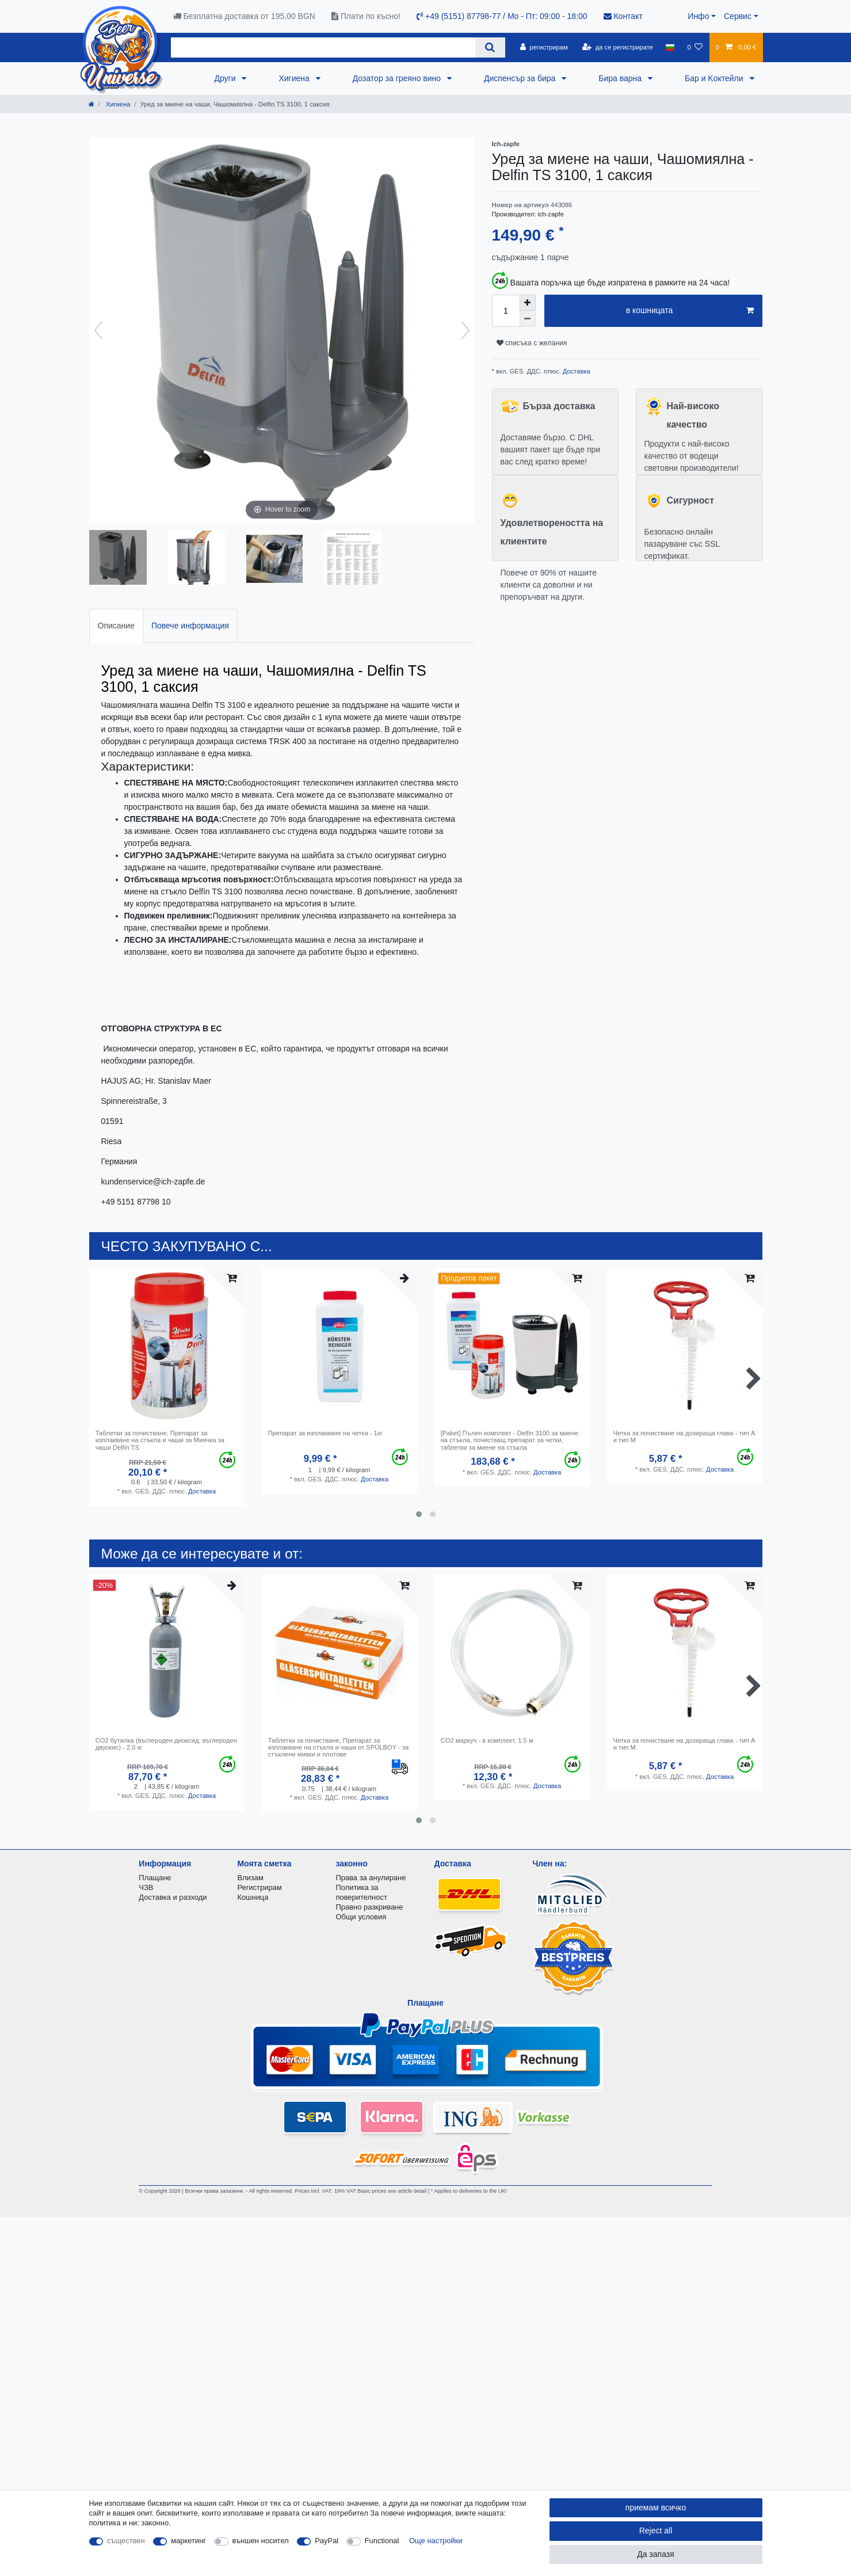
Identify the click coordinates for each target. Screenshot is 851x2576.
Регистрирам (259, 1887)
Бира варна (621, 78)
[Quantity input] (506, 311)
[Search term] (323, 47)
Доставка (575, 371)
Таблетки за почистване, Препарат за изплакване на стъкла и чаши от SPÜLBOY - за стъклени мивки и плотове (338, 1747)
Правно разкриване (369, 1907)
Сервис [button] (737, 16)
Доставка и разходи (173, 1897)
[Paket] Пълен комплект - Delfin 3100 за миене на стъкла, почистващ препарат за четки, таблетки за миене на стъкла (510, 1440)
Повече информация (190, 625)
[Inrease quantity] (528, 303)
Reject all (656, 2530)
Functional (382, 2540)
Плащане (155, 1877)
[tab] (116, 626)
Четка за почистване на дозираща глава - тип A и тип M (684, 1436)
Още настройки (436, 2540)
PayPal (326, 2540)
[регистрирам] (544, 47)
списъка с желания (532, 343)
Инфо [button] (698, 16)
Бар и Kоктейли (715, 78)
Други (226, 78)
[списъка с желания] (695, 47)
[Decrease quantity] (528, 319)
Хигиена (294, 78)
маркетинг (188, 2540)
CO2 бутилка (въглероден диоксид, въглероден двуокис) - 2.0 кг (166, 1744)
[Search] (490, 47)
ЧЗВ (146, 1887)
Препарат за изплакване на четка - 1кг (325, 1433)
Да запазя (655, 2554)
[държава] (670, 47)
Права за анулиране (370, 1877)
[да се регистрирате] (617, 47)
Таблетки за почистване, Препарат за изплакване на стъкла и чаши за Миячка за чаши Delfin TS (160, 1440)
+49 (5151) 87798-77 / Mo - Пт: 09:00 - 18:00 (502, 16)
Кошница (252, 1897)
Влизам (250, 1877)
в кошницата (690, 311)
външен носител (260, 2540)
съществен (126, 2540)
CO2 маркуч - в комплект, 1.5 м (487, 1740)
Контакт (623, 16)
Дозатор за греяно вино (398, 78)
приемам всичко (655, 2507)
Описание (116, 625)
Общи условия (360, 1916)
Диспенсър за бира (521, 78)
